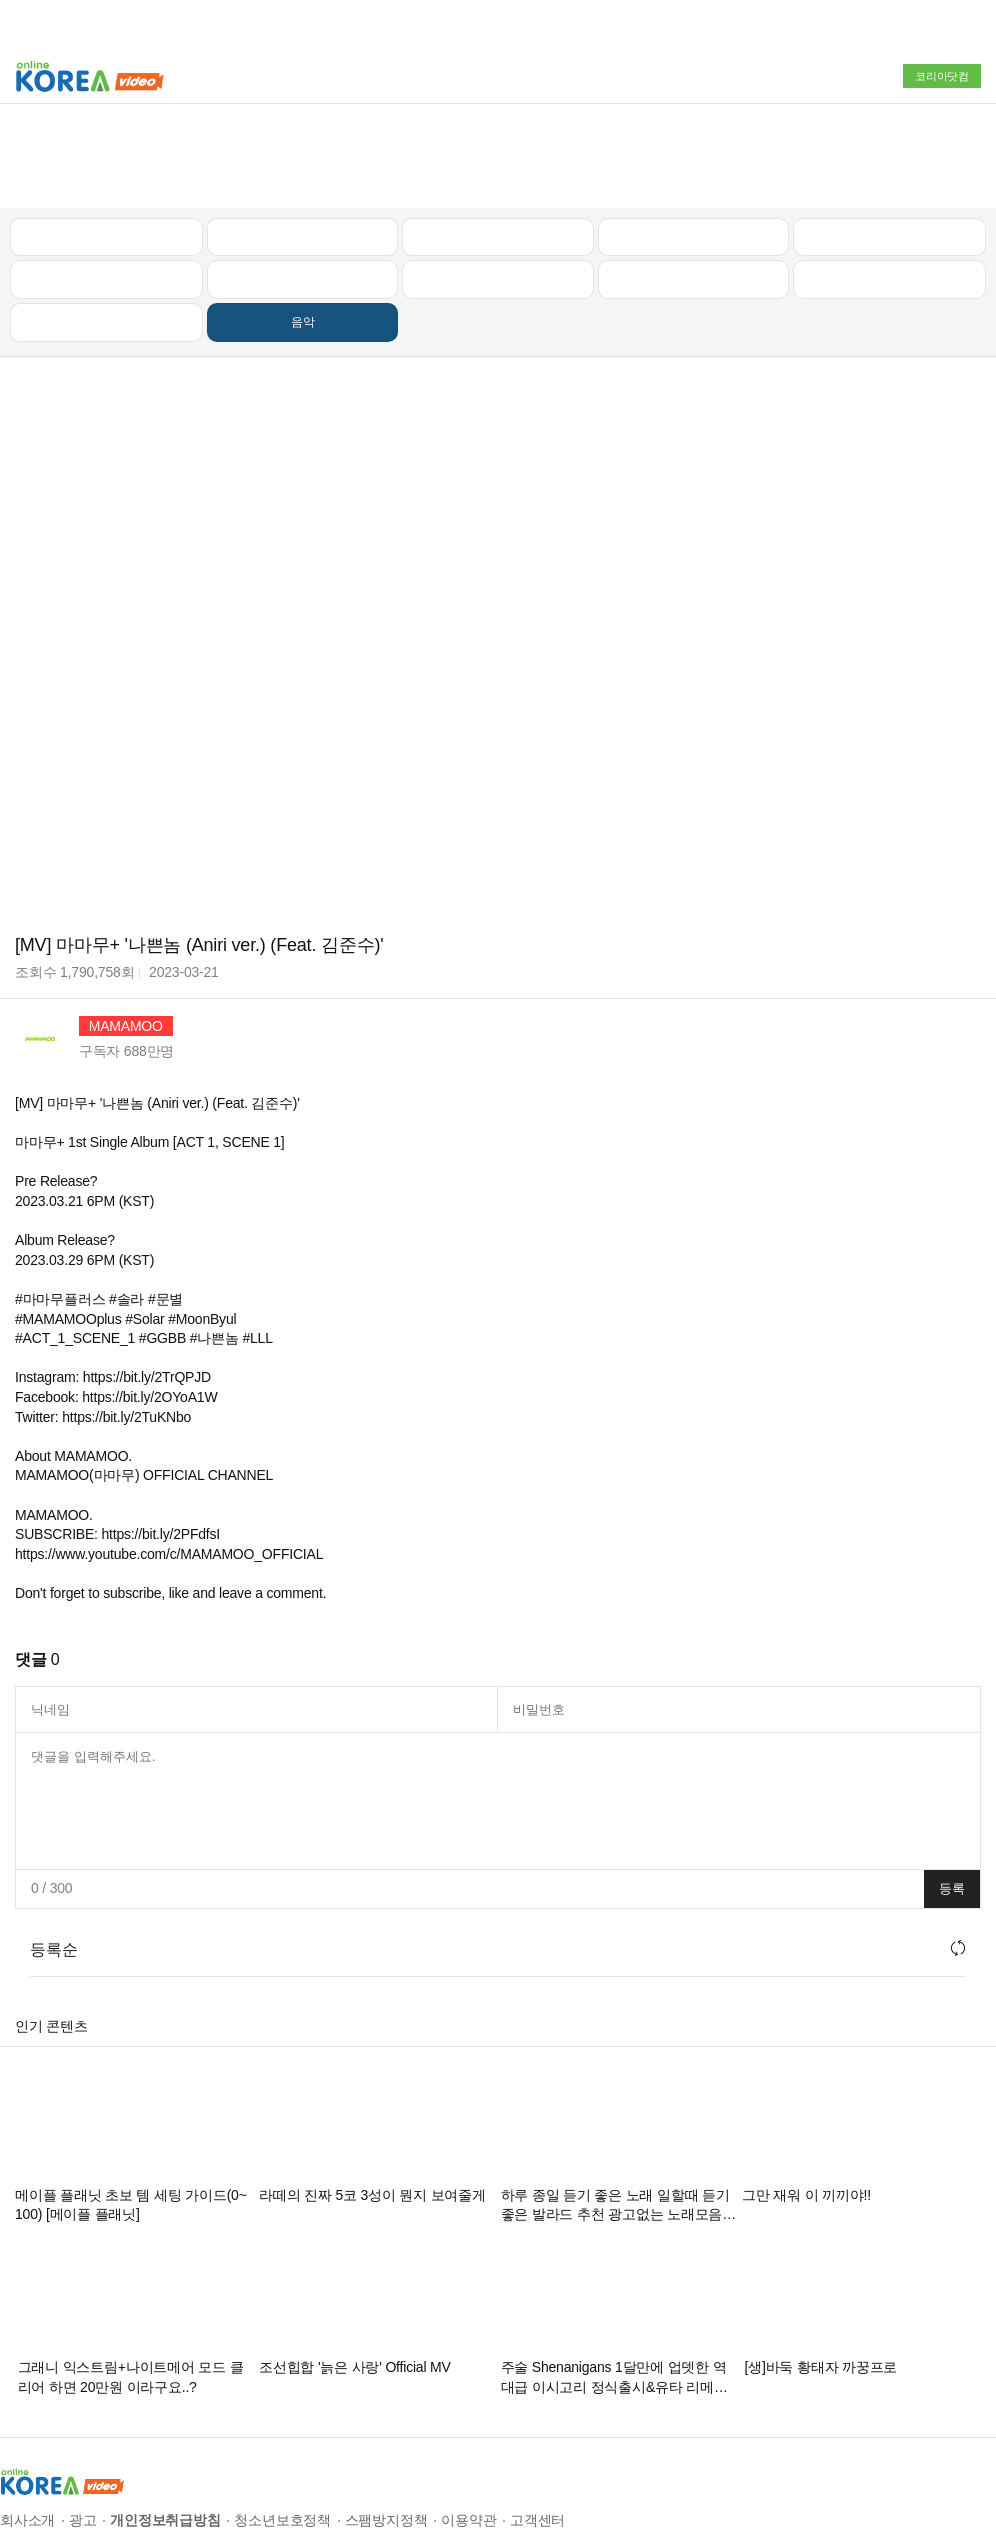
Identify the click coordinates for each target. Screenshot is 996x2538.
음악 (303, 234)
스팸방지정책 (386, 2432)
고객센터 (537, 2432)
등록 (952, 1799)
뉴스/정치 (498, 148)
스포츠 (889, 191)
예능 (498, 191)
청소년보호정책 (282, 2432)
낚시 (107, 191)
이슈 (693, 191)
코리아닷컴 (942, 76)
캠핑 (303, 191)
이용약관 (468, 2432)
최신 (107, 148)
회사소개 (27, 2432)
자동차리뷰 (693, 148)
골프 (890, 148)
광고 (83, 2432)
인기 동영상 (303, 148)
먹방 (107, 234)
